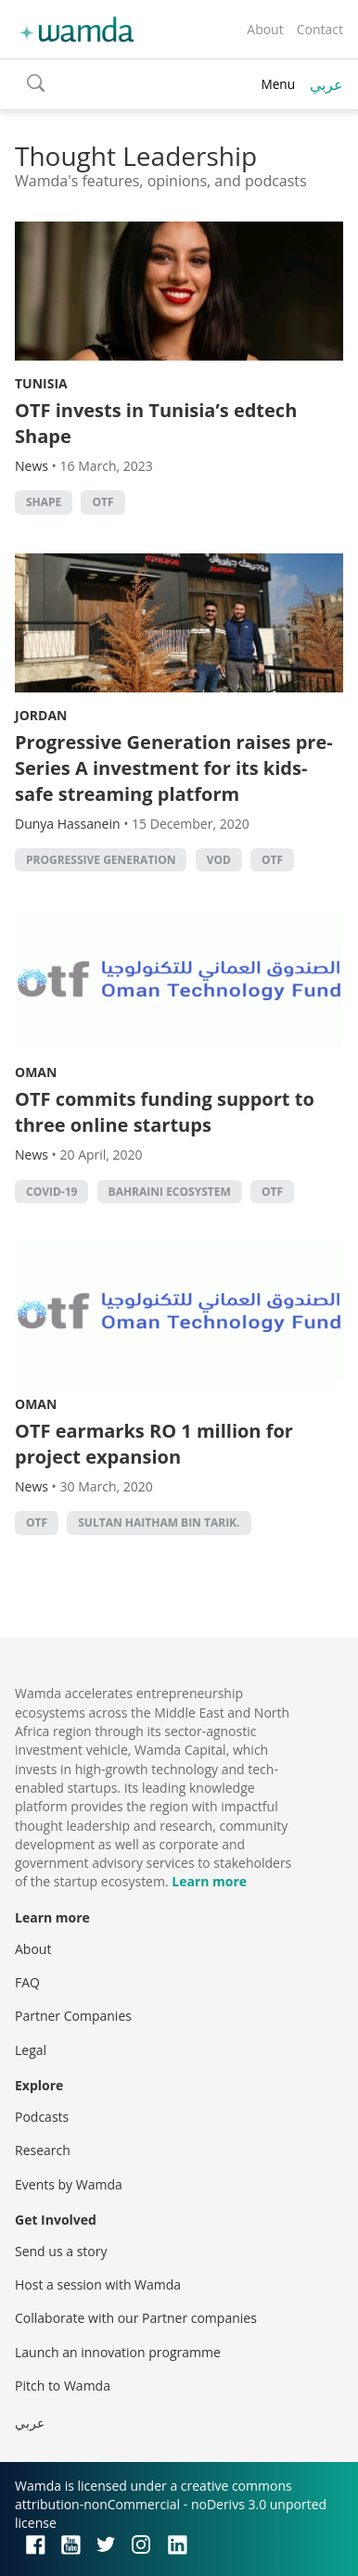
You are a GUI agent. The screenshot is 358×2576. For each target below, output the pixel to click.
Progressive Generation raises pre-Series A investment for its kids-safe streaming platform (174, 768)
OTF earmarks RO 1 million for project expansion (154, 1443)
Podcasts (42, 2117)
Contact (320, 29)
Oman (36, 1072)
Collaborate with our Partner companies (136, 2318)
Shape (43, 502)
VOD (219, 860)
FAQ (27, 1982)
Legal (30, 2050)
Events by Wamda (68, 2184)
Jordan (41, 715)
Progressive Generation (100, 860)
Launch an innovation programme (118, 2352)
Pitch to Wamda (62, 2385)
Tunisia (41, 383)
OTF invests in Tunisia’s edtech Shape (156, 423)
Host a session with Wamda (98, 2284)
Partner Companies (73, 2015)
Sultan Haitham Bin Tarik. (158, 1522)
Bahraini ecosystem (170, 1191)
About (265, 29)
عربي (326, 84)
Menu (278, 84)
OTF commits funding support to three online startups (164, 1111)
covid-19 (51, 1191)
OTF (102, 502)
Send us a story (61, 2251)
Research (42, 2150)
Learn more (209, 1881)
